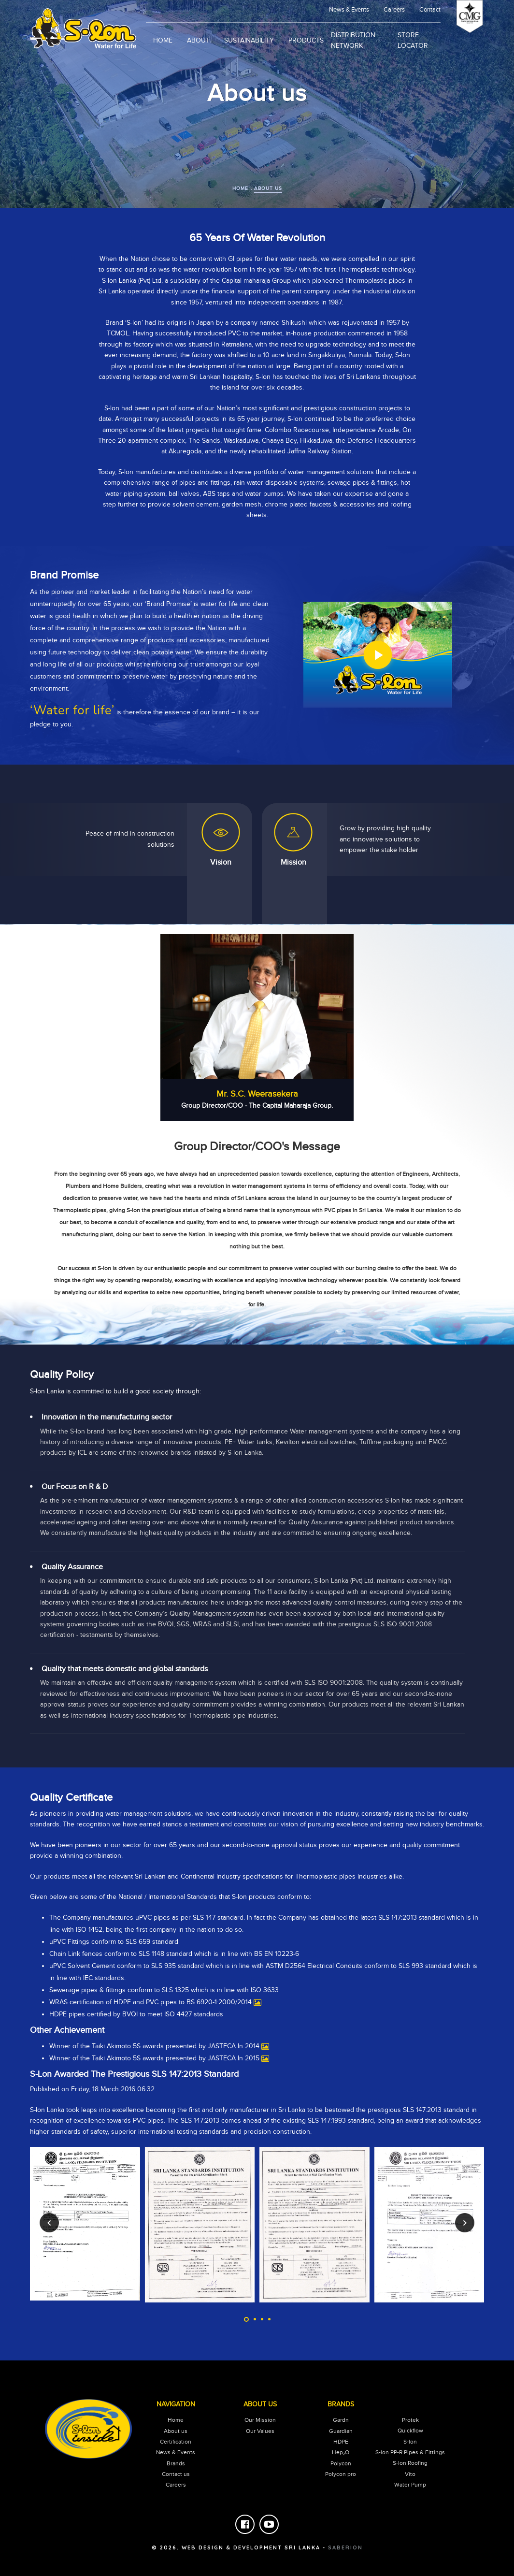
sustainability (249, 40)
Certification (175, 2441)
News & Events (175, 2452)
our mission (260, 2420)
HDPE (340, 2441)
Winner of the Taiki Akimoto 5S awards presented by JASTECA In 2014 (154, 2046)
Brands (176, 2463)
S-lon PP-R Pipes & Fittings (410, 2452)
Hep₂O (340, 2452)
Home (162, 40)
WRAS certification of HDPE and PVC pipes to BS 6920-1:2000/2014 (150, 2002)
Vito (410, 2474)
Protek (410, 2420)
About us (175, 2431)
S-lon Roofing (410, 2463)
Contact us (176, 2474)
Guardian (341, 2431)
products (306, 40)
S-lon (410, 2441)
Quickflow (410, 2430)
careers (176, 2484)
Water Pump (410, 2484)
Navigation (176, 2404)
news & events (349, 10)
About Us (260, 2404)
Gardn (341, 2420)
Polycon (340, 2463)
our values (260, 2431)
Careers (394, 10)
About (198, 40)
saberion (345, 2547)
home (240, 188)
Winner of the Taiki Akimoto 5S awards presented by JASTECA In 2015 (154, 2058)
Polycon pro (340, 2474)
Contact (430, 10)
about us (268, 188)
